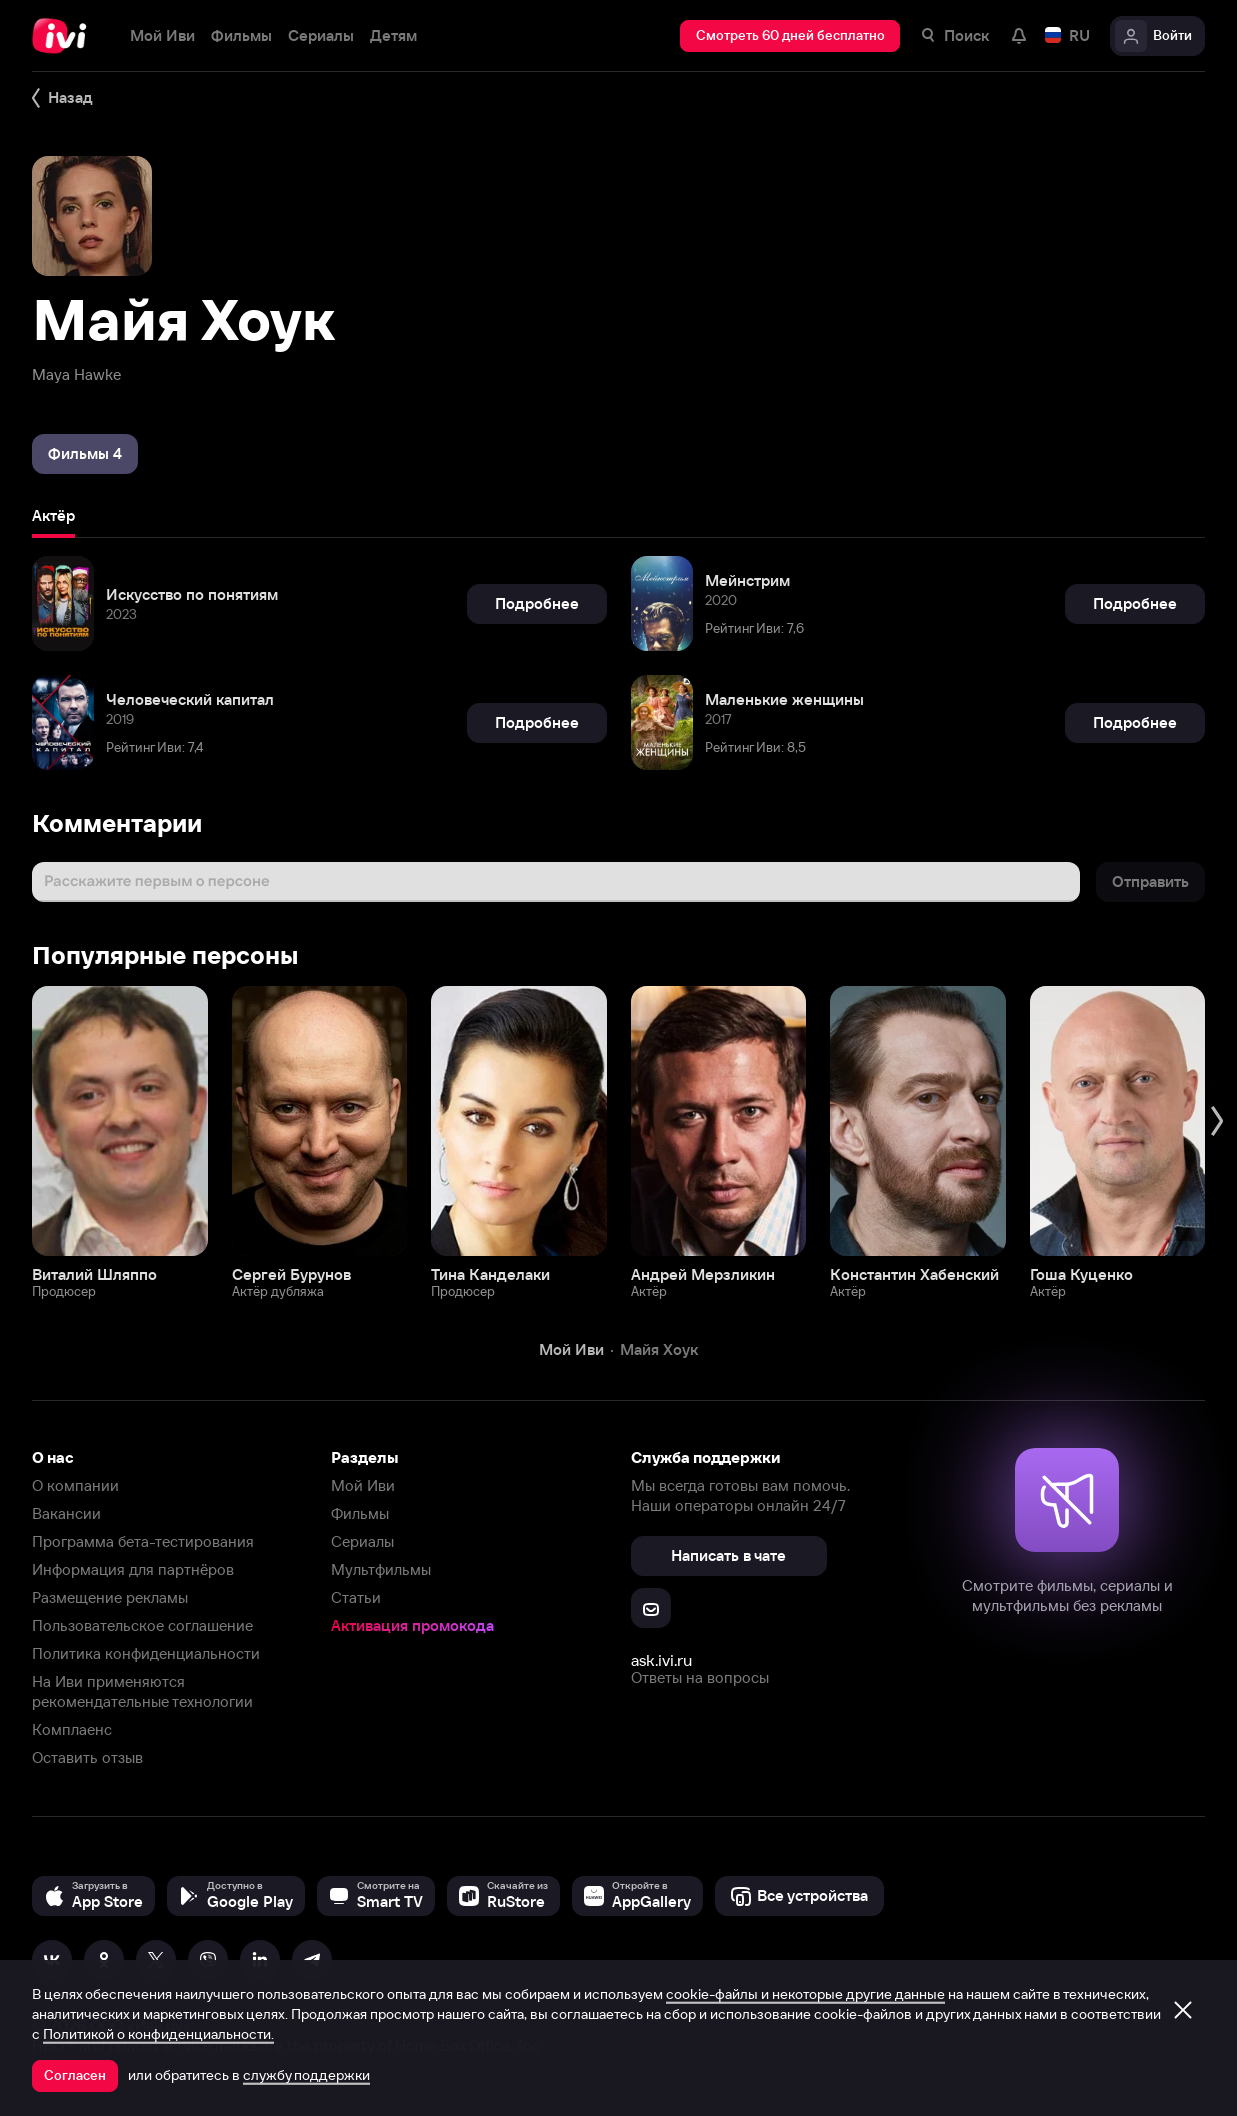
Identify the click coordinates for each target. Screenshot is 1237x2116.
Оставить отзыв (87, 1757)
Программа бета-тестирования (143, 1541)
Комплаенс (72, 1729)
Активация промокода (412, 1625)
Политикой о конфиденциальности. (158, 2034)
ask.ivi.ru (661, 1660)
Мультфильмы (381, 1569)
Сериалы (362, 1541)
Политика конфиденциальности (146, 1653)
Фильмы (360, 1513)
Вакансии (66, 1513)
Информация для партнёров (133, 1569)
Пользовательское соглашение (142, 1625)
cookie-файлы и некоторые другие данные (805, 1994)
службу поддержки (306, 2075)
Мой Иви (363, 1485)
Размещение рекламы (110, 1597)
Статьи (356, 1597)
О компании (75, 1485)
